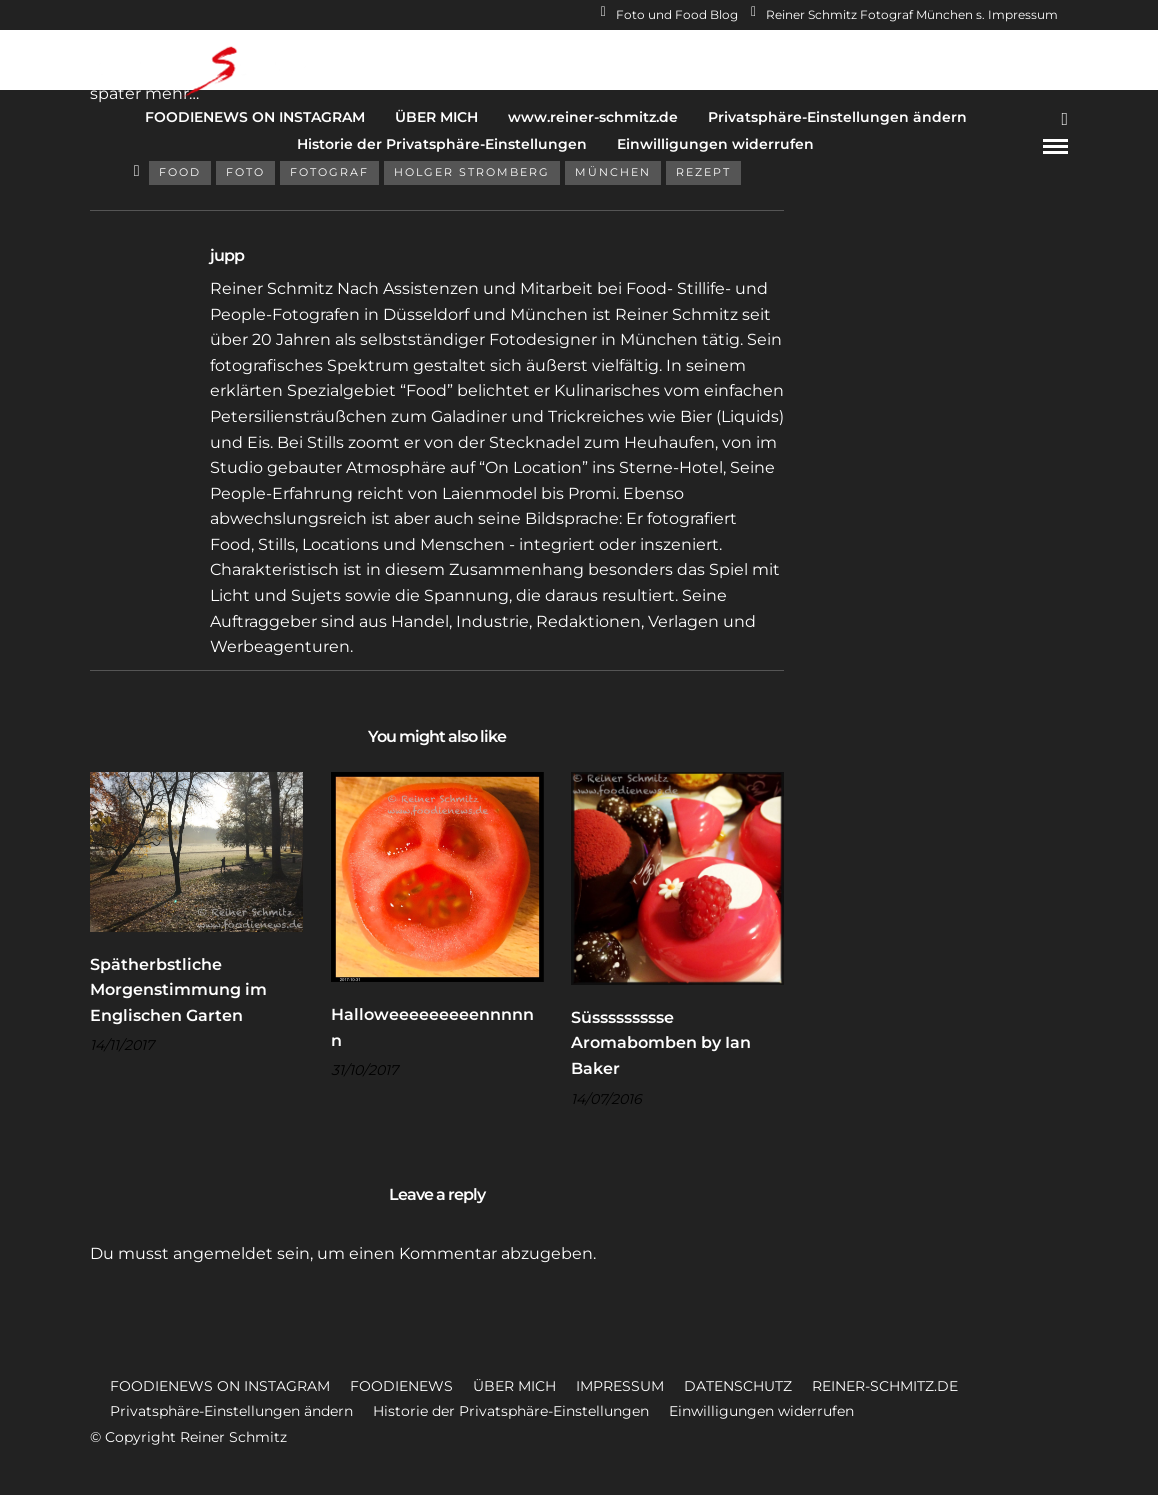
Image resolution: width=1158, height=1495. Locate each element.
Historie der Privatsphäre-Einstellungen (442, 144)
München (613, 172)
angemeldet (223, 1253)
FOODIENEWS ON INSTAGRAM (255, 117)
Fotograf (329, 172)
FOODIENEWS (401, 1386)
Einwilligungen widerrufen (715, 144)
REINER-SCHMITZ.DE (885, 1386)
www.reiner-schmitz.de (593, 117)
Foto (245, 172)
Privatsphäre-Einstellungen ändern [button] (231, 1411)
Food (180, 172)
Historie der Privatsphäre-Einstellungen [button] (511, 1411)
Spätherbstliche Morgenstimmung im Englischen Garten (178, 990)
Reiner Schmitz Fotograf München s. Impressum (904, 14)
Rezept (703, 172)
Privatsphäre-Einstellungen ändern (837, 117)
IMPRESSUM (620, 1386)
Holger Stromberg (472, 172)
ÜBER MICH (436, 117)
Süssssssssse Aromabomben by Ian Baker (661, 1043)
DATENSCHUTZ (738, 1386)
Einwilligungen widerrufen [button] (761, 1411)
